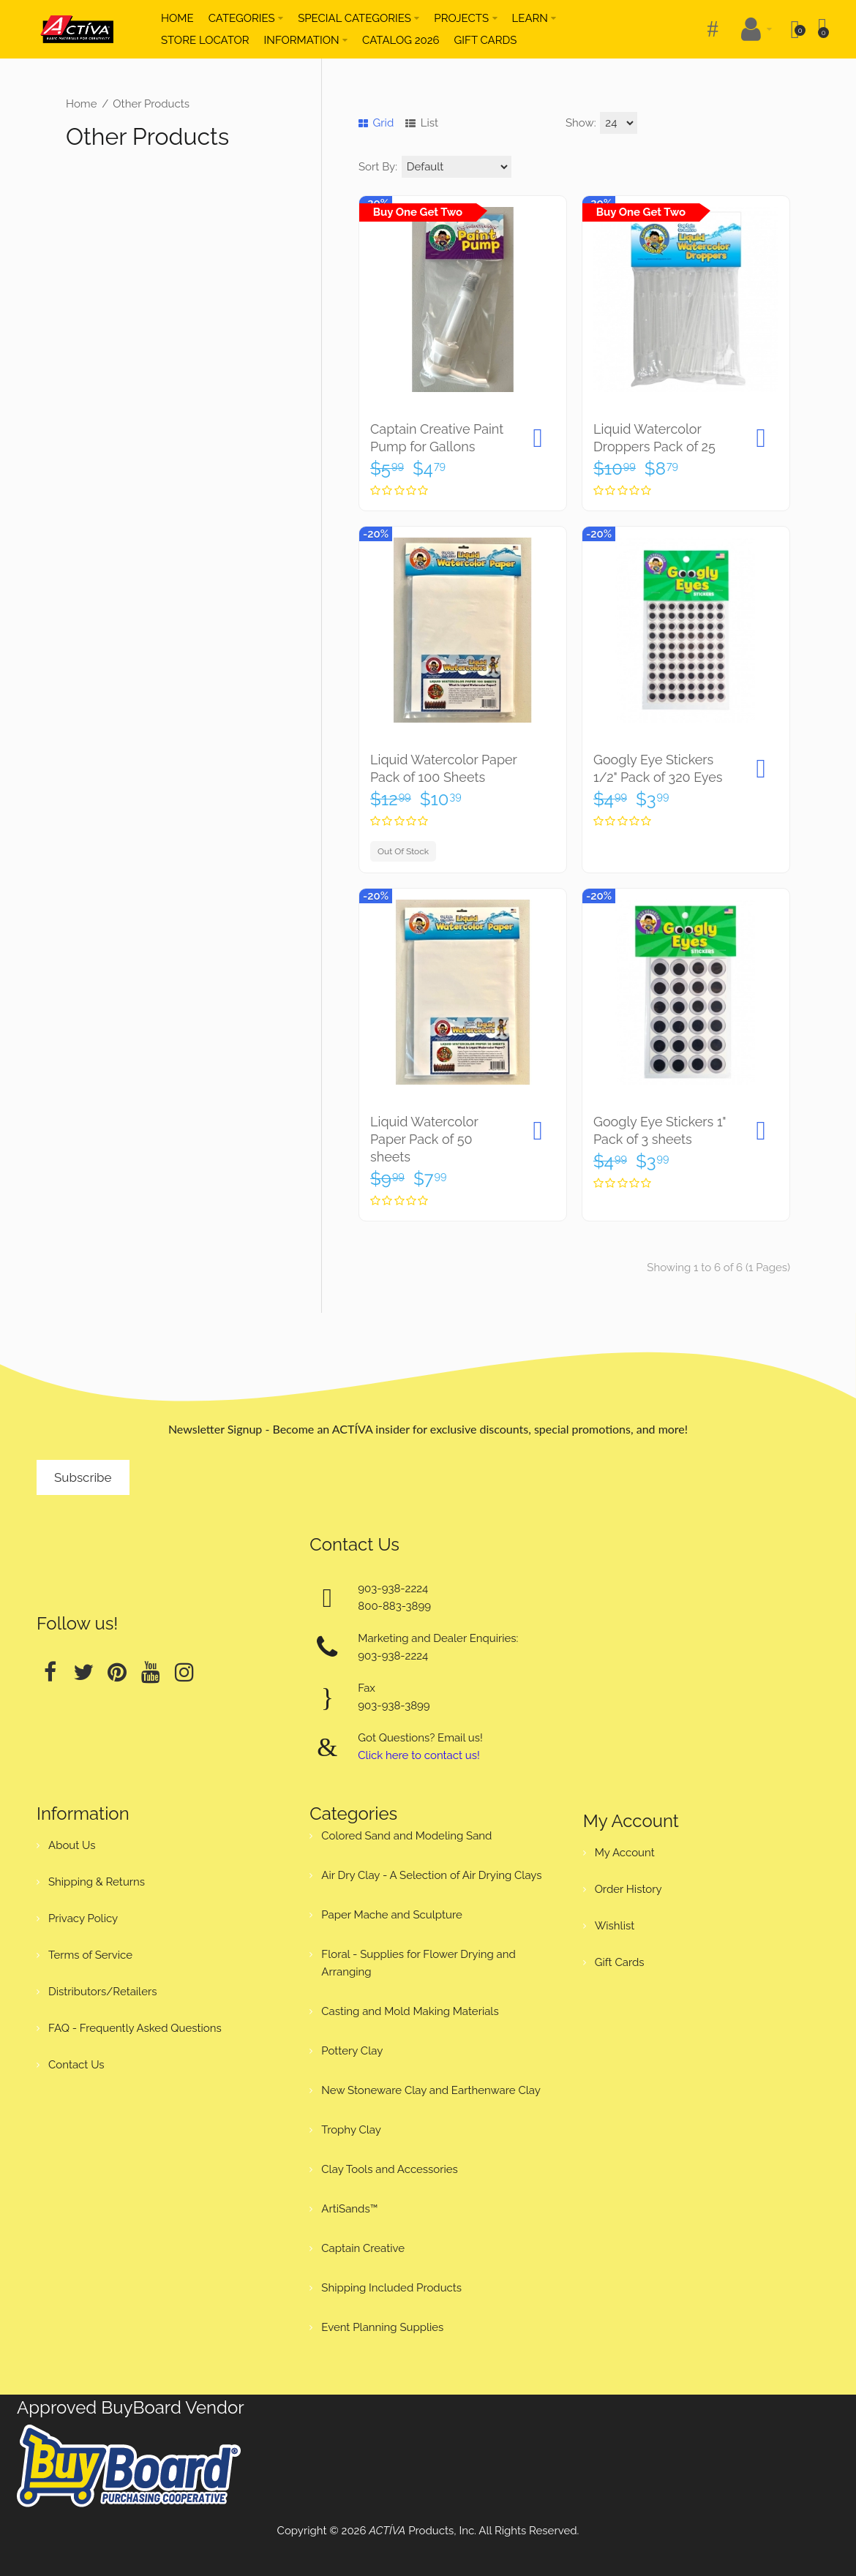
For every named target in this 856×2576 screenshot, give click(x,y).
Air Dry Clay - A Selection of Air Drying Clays (431, 1875)
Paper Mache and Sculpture (391, 1914)
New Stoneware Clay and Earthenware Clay (431, 2090)
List (421, 122)
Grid (376, 122)
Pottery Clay (352, 2050)
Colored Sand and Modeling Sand (406, 1835)
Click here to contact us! (418, 1755)
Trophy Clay (351, 2129)
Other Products (151, 103)
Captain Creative (363, 2248)
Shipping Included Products (391, 2287)
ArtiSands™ (349, 2208)
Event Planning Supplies (382, 2327)
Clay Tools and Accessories (389, 2169)
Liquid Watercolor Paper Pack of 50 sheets (424, 1139)
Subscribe (83, 1477)
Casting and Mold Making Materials (409, 2011)
